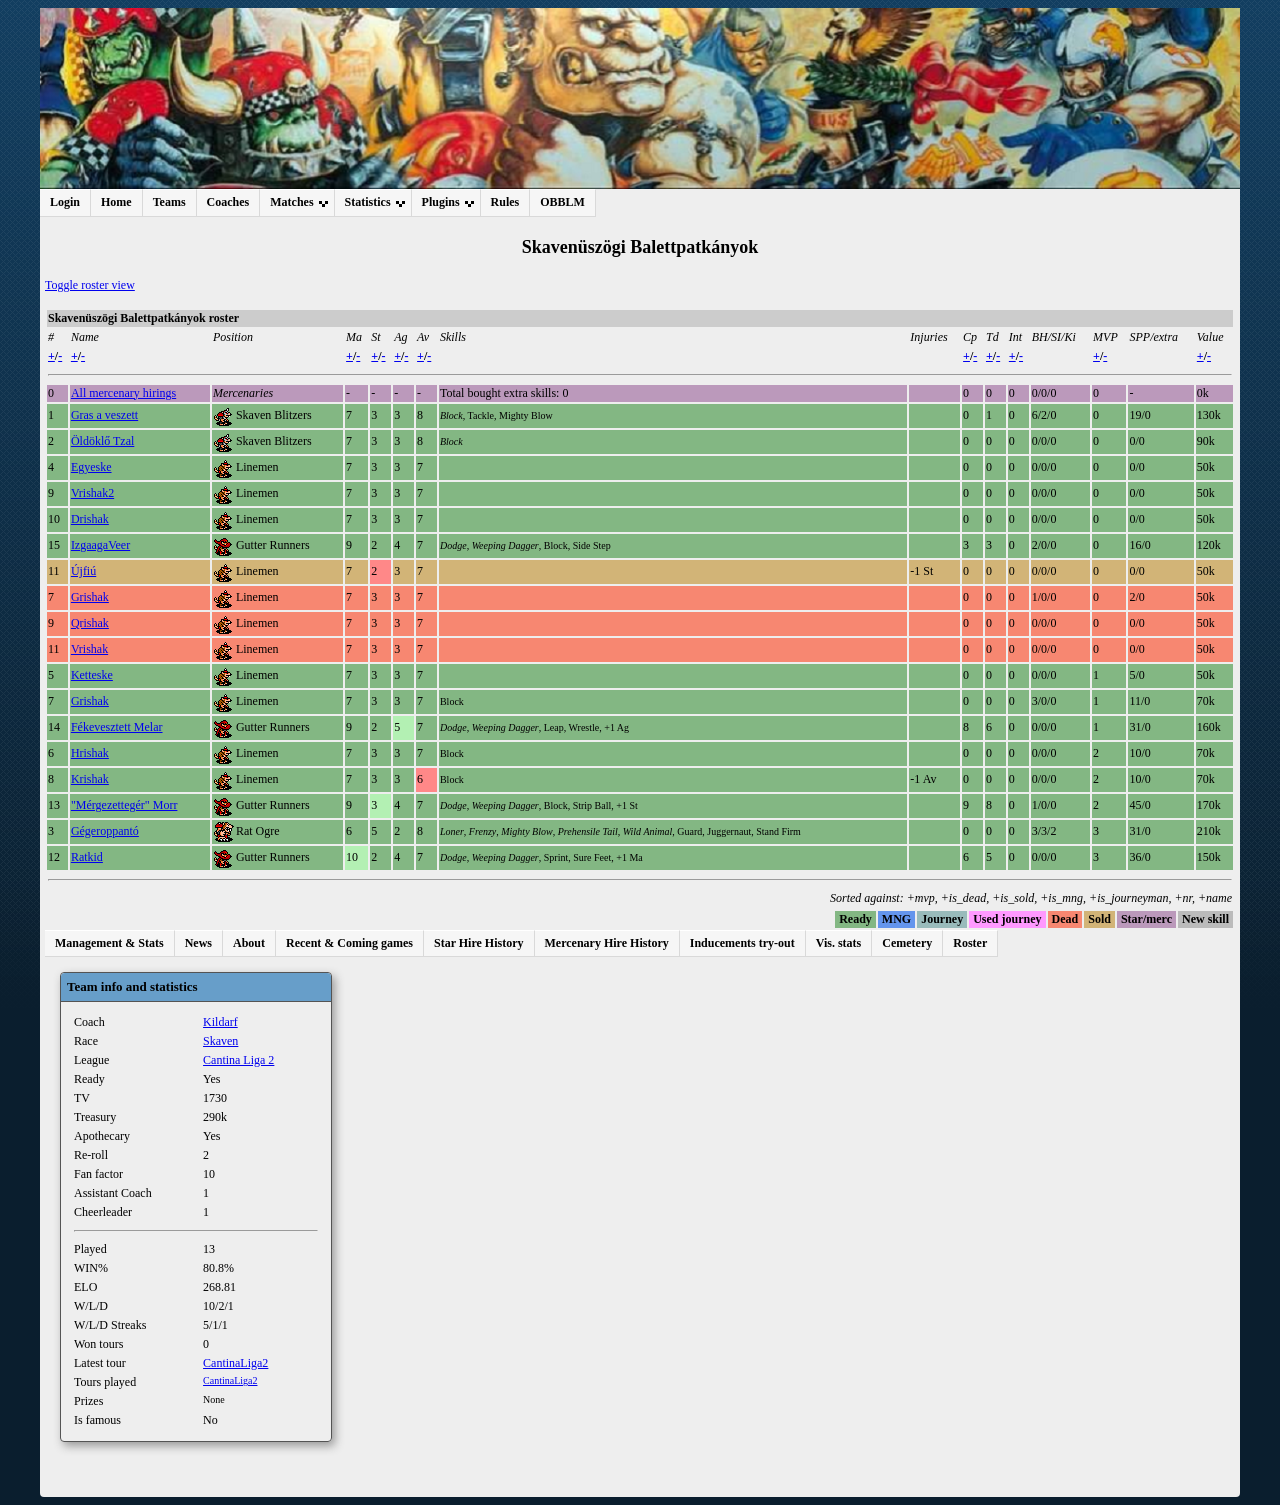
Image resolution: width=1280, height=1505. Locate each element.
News (198, 943)
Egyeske (91, 467)
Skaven (220, 1041)
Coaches (228, 202)
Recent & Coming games (349, 943)
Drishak (90, 519)
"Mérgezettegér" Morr (124, 805)
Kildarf (220, 1022)
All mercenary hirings (123, 393)
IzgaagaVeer (100, 545)
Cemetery (907, 943)
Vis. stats (839, 943)
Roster (970, 943)
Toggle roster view (90, 285)
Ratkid (87, 857)
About (249, 943)
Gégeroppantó (105, 831)
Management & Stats (109, 943)
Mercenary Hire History (607, 943)
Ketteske (92, 675)
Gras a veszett (104, 415)
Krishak (90, 779)
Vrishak (89, 649)
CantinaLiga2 (235, 1363)
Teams (169, 202)
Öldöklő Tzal (102, 441)
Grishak (90, 597)
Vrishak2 (92, 493)
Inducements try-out (742, 943)
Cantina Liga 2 (238, 1060)
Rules (505, 202)
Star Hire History (479, 943)
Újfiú (83, 571)
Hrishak (90, 753)
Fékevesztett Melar (117, 727)
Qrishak (90, 623)
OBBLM (562, 202)
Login (65, 202)
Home (116, 202)
